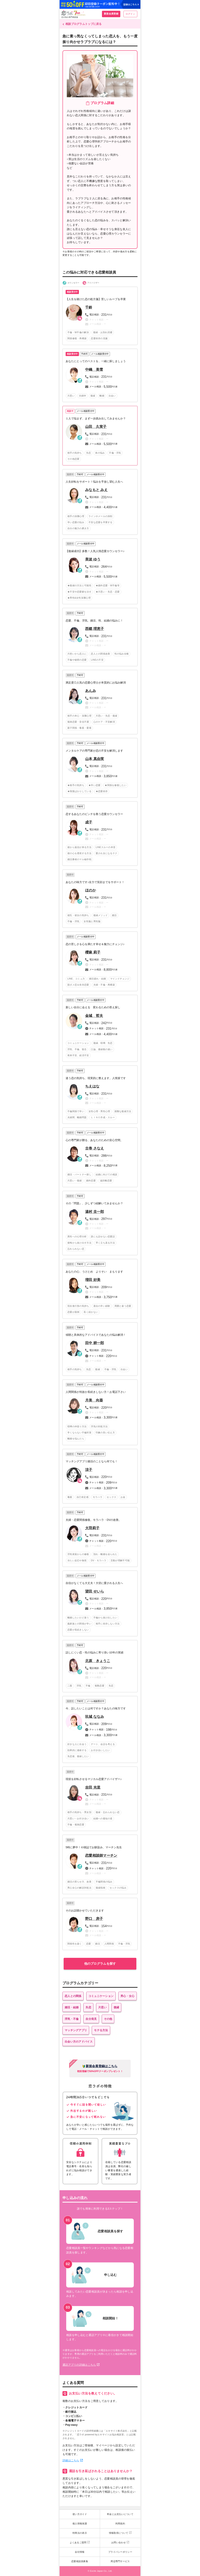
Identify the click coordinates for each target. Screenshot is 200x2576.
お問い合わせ (120, 2543)
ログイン (130, 14)
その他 (108, 2018)
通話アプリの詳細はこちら (80, 2364)
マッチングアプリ (76, 2030)
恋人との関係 (73, 1996)
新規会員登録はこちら (102, 2066)
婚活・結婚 (72, 2007)
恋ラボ (73, 14)
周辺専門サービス (120, 2561)
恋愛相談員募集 (79, 2561)
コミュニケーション (101, 1996)
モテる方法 (101, 2030)
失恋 (88, 2007)
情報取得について (120, 2533)
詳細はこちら (72, 2460)
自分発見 (91, 2018)
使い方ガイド (79, 2514)
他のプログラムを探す (100, 1963)
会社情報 (79, 2552)
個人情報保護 (79, 2523)
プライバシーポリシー (120, 2552)
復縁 (116, 2007)
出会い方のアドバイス (79, 2041)
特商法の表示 (79, 2533)
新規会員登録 (111, 13)
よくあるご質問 (80, 2543)
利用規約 (120, 2523)
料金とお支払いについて (120, 2514)
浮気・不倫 (72, 2018)
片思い (102, 2007)
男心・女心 (127, 1996)
